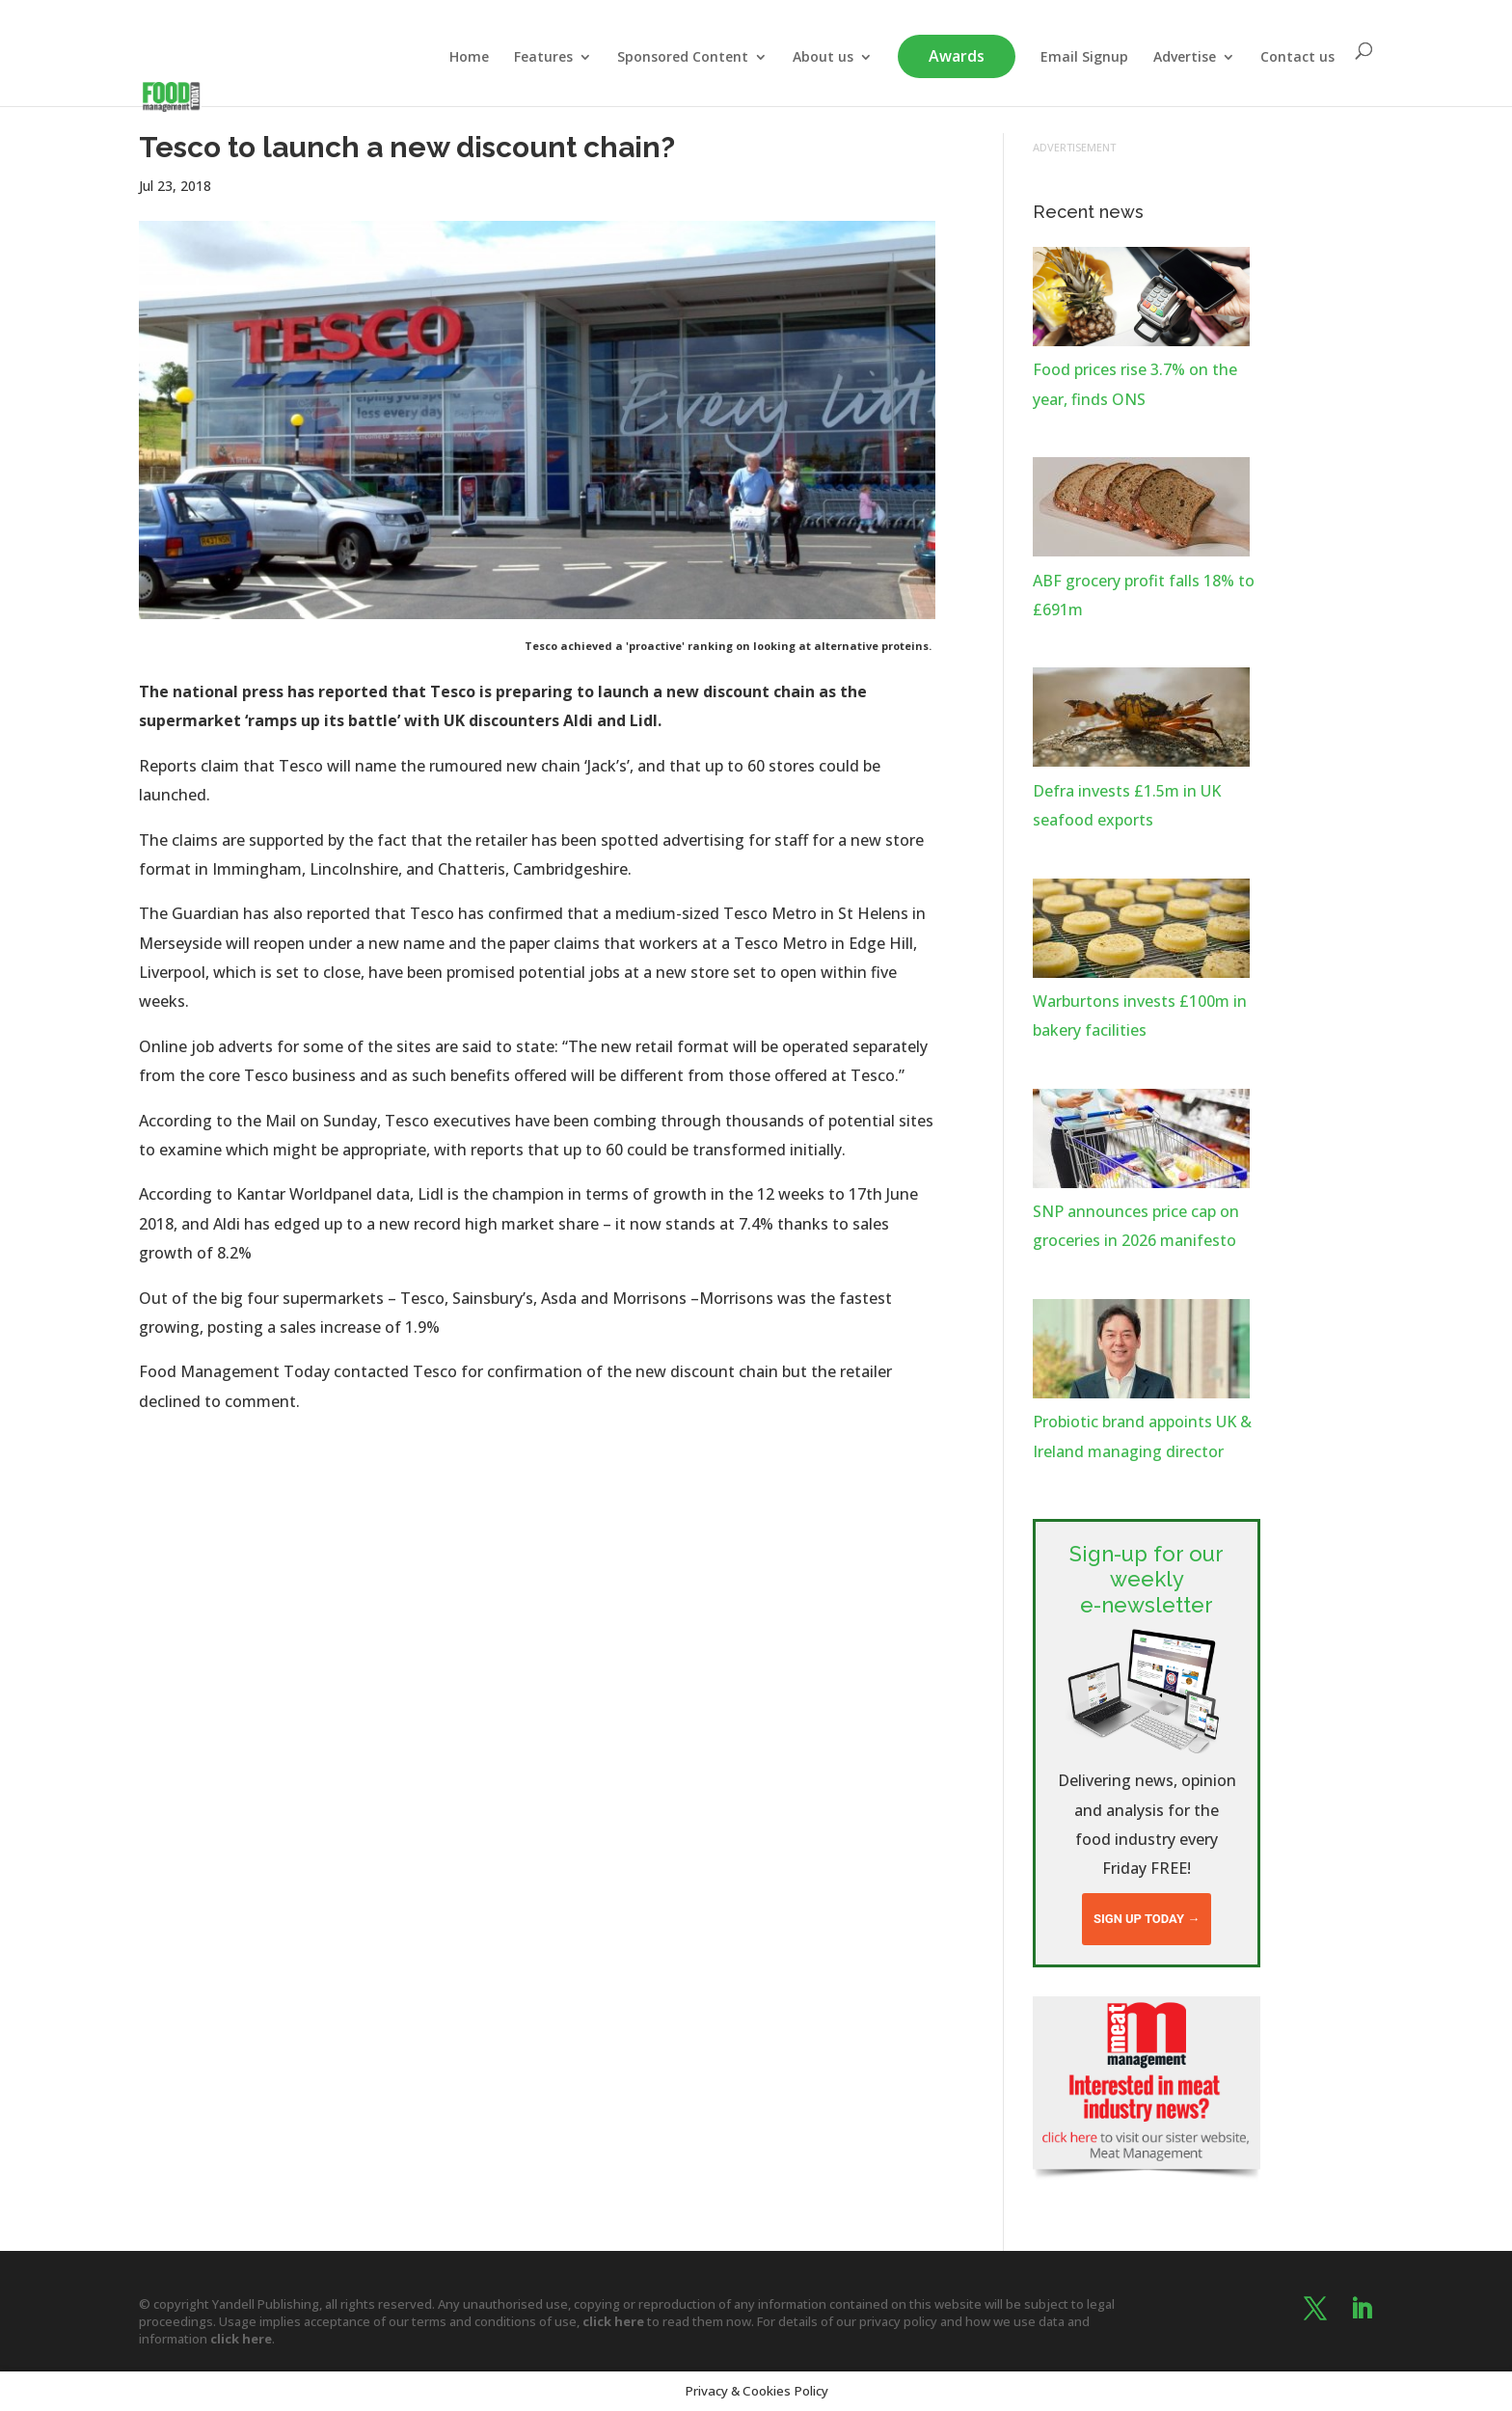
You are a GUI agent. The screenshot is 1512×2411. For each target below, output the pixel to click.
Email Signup (1084, 58)
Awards (957, 56)
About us (823, 58)
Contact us (1297, 58)
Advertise (1184, 58)
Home (469, 58)
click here (613, 2321)
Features (543, 58)
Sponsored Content (682, 58)
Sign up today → (1147, 1918)
